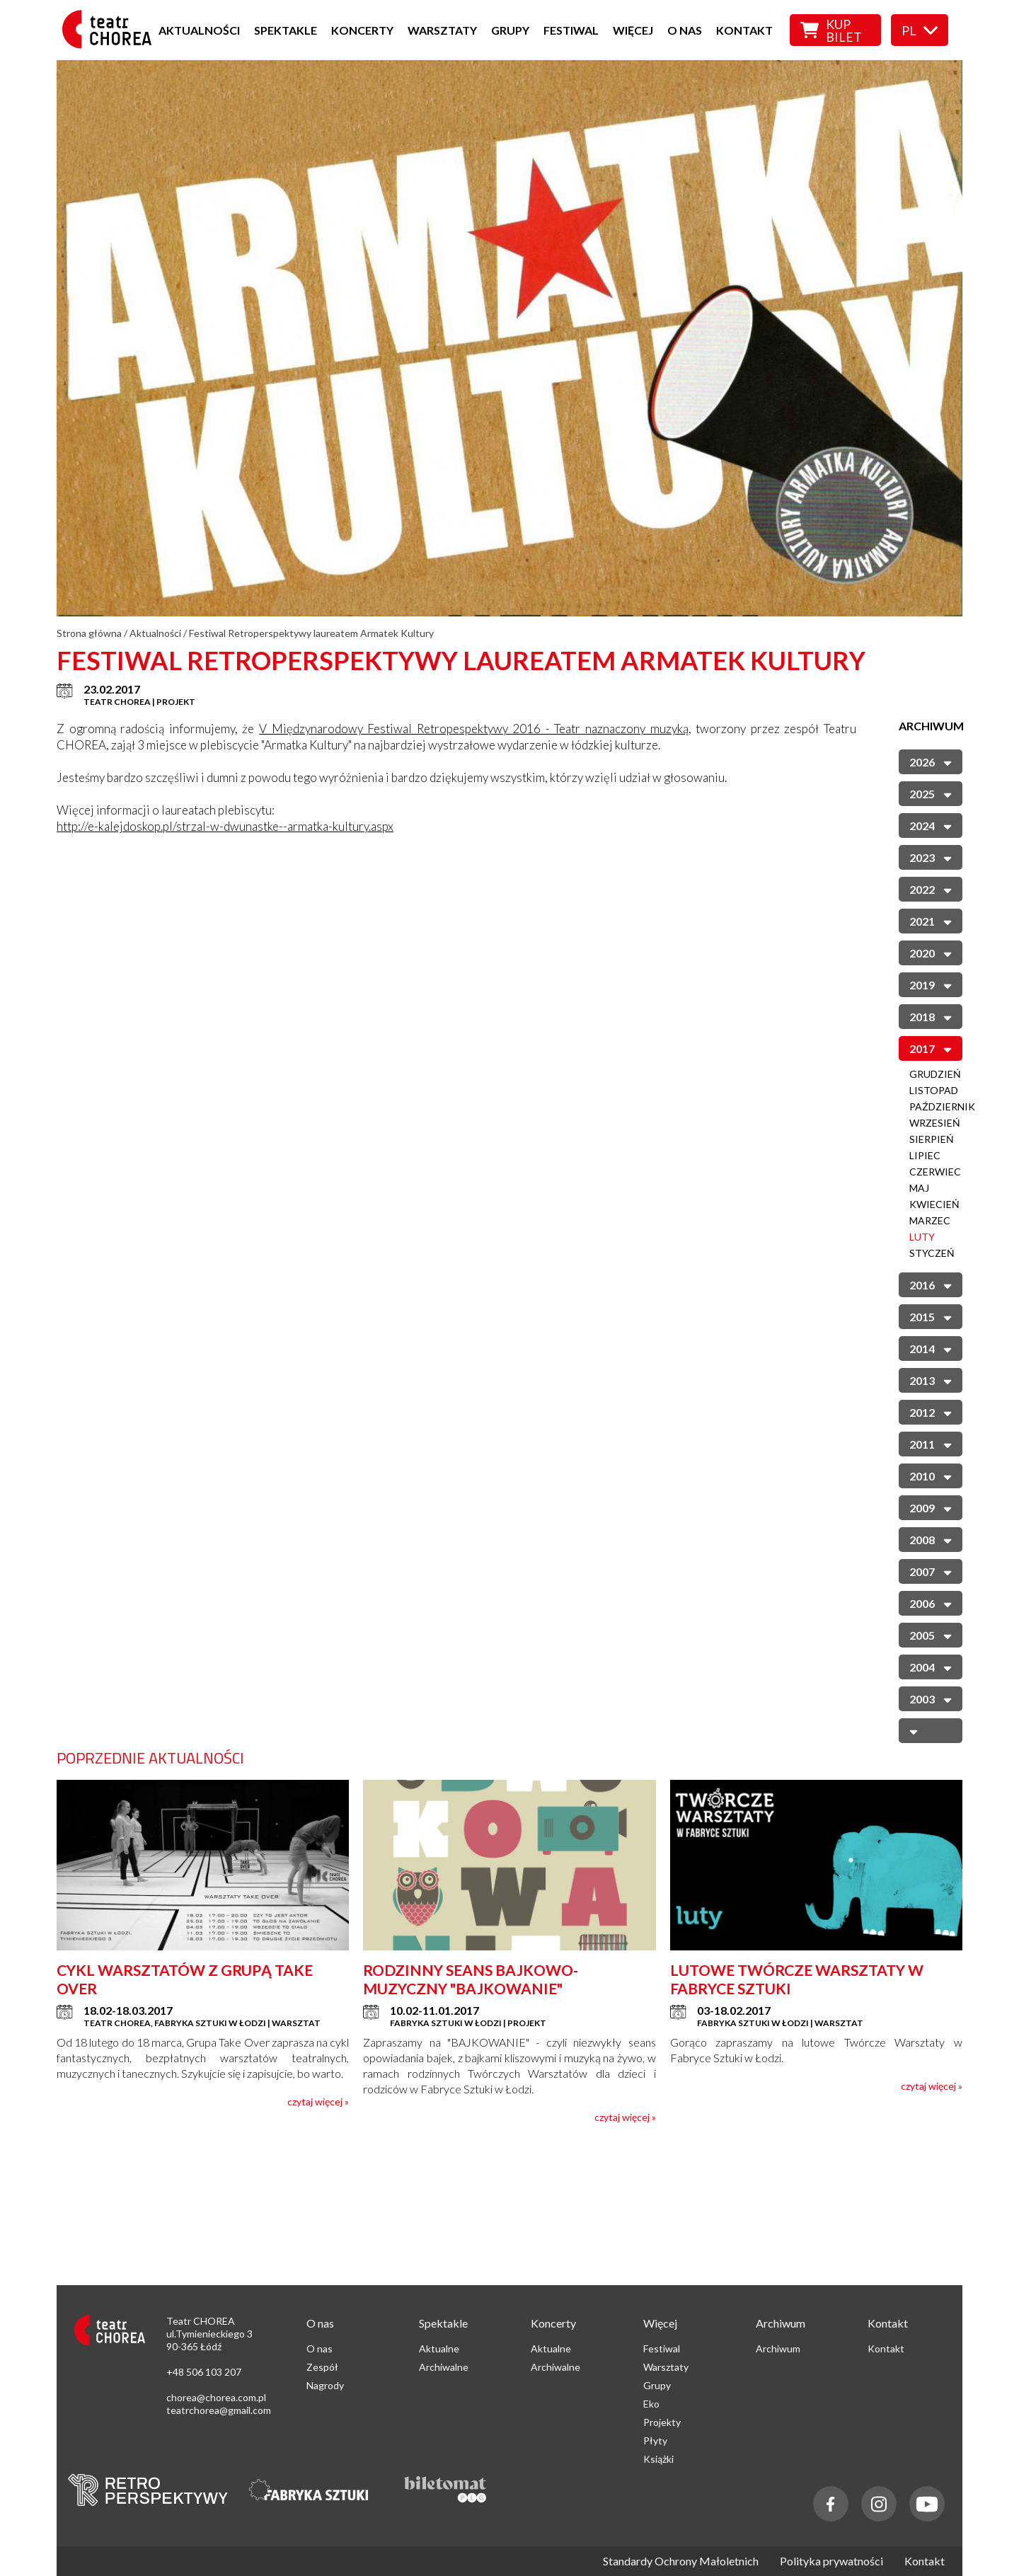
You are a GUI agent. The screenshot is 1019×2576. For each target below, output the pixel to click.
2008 (930, 1538)
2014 (930, 1347)
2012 (930, 1411)
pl (920, 30)
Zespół (322, 2367)
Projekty (662, 2422)
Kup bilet (831, 30)
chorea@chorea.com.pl (216, 2397)
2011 (930, 1443)
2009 (930, 1507)
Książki (658, 2459)
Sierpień (931, 1139)
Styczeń (932, 1253)
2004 (930, 1666)
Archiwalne (443, 2367)
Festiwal (571, 30)
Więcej (633, 30)
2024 (930, 824)
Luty (922, 1237)
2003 (930, 1698)
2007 (930, 1570)
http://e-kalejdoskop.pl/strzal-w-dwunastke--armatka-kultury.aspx (225, 826)
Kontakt (744, 30)
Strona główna (89, 633)
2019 (930, 984)
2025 (930, 793)
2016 (930, 1284)
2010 (930, 1475)
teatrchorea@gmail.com (218, 2410)
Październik (942, 1106)
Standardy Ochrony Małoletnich (681, 2561)
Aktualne (439, 2348)
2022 (930, 888)
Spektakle (285, 30)
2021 (930, 920)
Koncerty (362, 30)
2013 (930, 1379)
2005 (930, 1634)
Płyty (655, 2440)
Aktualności (199, 30)
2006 (930, 1602)
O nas (684, 30)
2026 (930, 761)
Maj (919, 1188)
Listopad (933, 1090)
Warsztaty (442, 30)
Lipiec (924, 1155)
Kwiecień (934, 1204)
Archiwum (778, 2348)
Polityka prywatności (831, 2561)
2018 (930, 1015)
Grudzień (935, 1074)
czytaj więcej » (318, 2101)
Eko (651, 2404)
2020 (930, 952)
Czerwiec (935, 1172)
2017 (930, 1047)
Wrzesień (934, 1123)
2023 (930, 856)
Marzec (929, 1220)
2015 (930, 1316)
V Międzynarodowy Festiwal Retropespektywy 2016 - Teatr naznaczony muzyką (474, 728)
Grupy (510, 30)
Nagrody (325, 2385)
